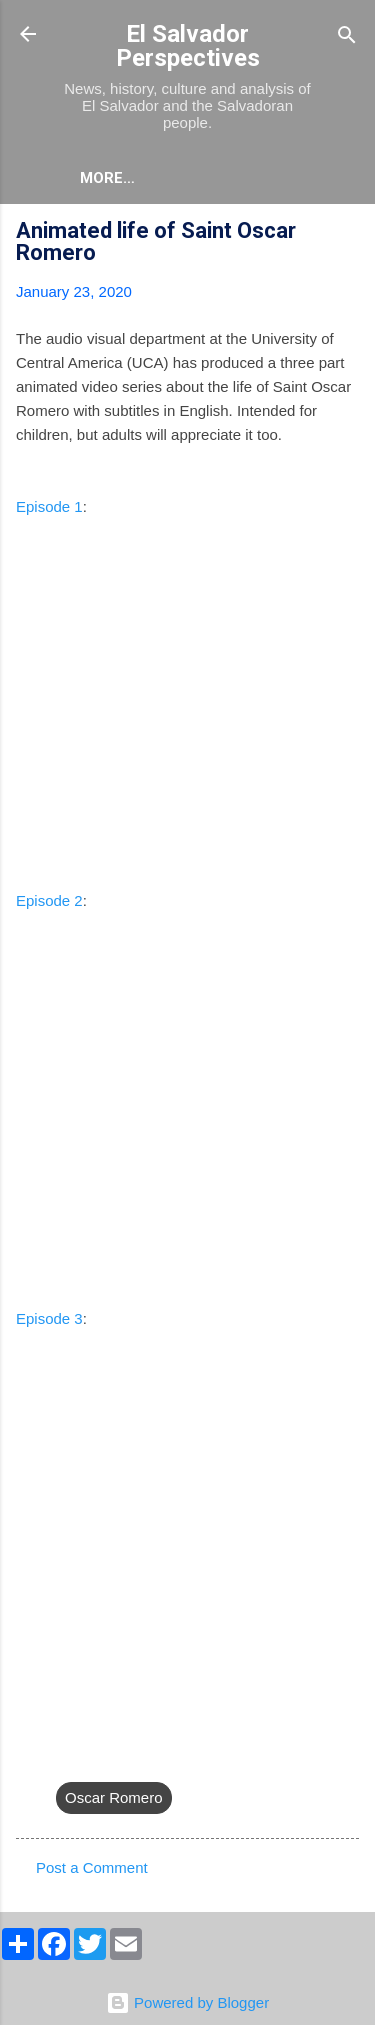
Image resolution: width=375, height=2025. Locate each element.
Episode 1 (49, 506)
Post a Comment (92, 1867)
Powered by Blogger (187, 2002)
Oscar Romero (114, 1797)
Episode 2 (49, 900)
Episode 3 (49, 1318)
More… (107, 178)
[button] (347, 233)
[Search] (347, 36)
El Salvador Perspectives (188, 46)
